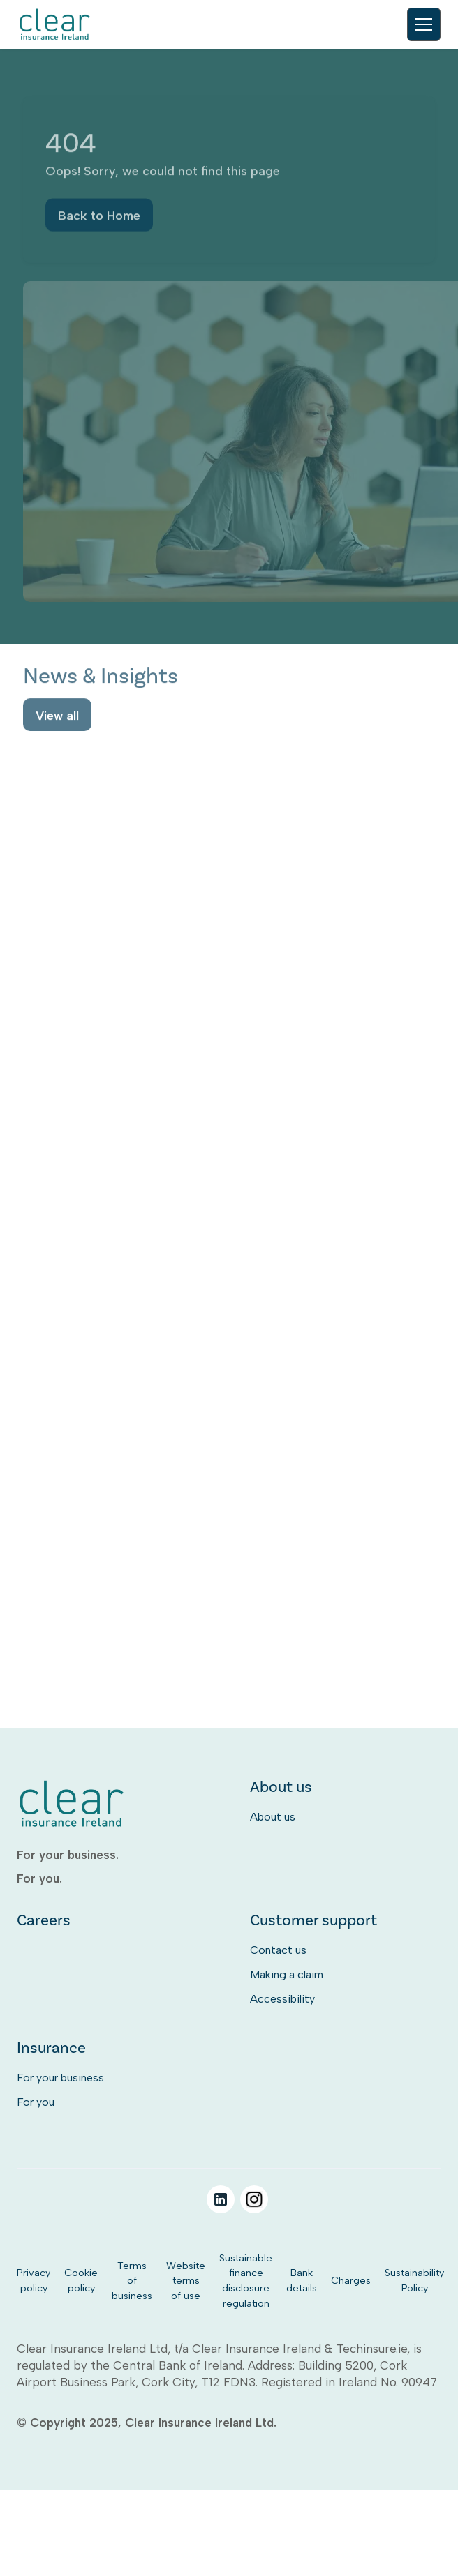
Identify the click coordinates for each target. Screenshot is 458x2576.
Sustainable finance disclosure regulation (245, 2281)
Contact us (278, 1950)
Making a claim (286, 1974)
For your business (60, 2077)
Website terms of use (185, 2280)
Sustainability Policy (414, 2280)
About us (272, 1816)
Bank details (301, 2280)
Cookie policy (81, 2280)
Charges (351, 2280)
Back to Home (99, 218)
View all (57, 716)
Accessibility (282, 1998)
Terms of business (132, 2280)
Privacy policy (33, 2280)
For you (35, 2102)
